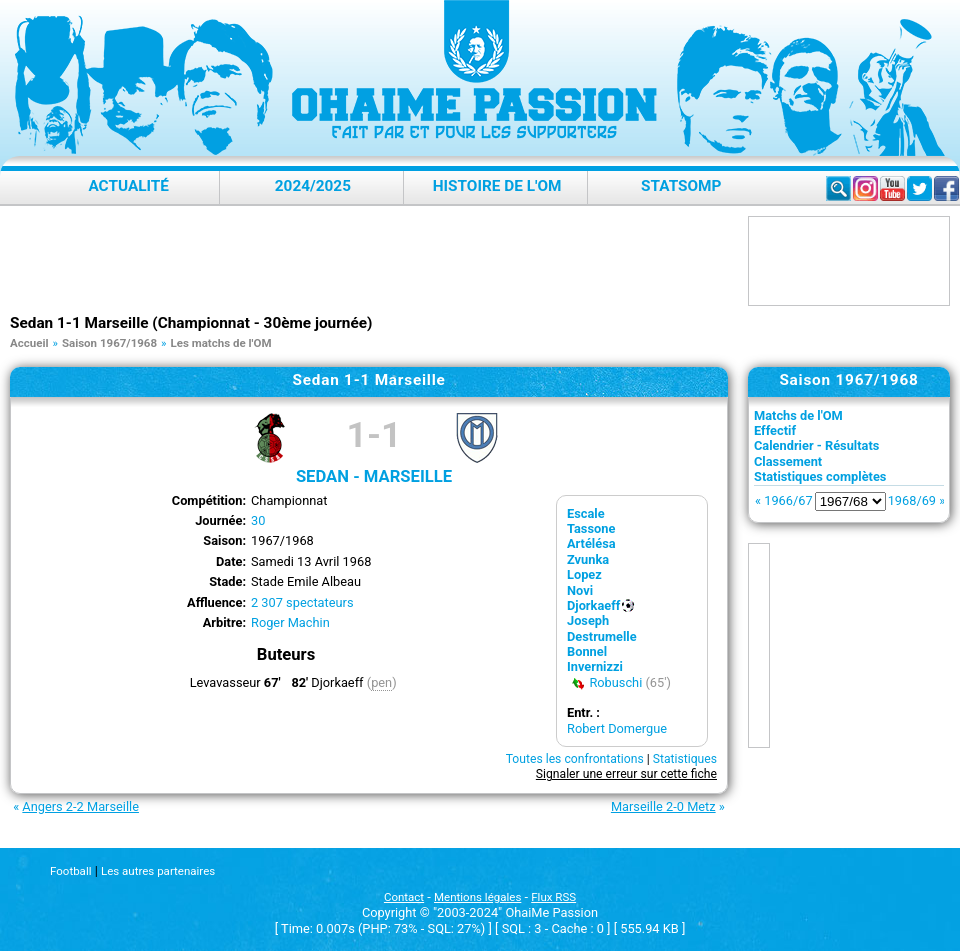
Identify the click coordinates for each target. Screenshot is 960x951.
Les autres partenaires (158, 871)
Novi (580, 590)
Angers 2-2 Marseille (80, 806)
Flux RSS (553, 897)
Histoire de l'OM (497, 186)
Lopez (584, 574)
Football (70, 871)
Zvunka (588, 559)
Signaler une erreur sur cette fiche (626, 774)
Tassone (591, 528)
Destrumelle (602, 636)
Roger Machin (290, 622)
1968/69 (912, 500)
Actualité (128, 186)
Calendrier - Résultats (816, 445)
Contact (404, 897)
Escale (586, 513)
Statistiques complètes (820, 476)
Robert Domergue (617, 728)
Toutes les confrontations (575, 759)
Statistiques (685, 759)
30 (258, 520)
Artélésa (591, 543)
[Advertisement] (374, 261)
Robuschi (615, 682)
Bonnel (587, 651)
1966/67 (788, 500)
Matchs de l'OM (798, 415)
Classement (788, 461)
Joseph (588, 620)
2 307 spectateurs (302, 602)
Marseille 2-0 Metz (663, 806)
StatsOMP (681, 186)
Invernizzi (595, 666)
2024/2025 (313, 186)
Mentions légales (477, 897)
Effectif (775, 430)
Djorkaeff (593, 605)
